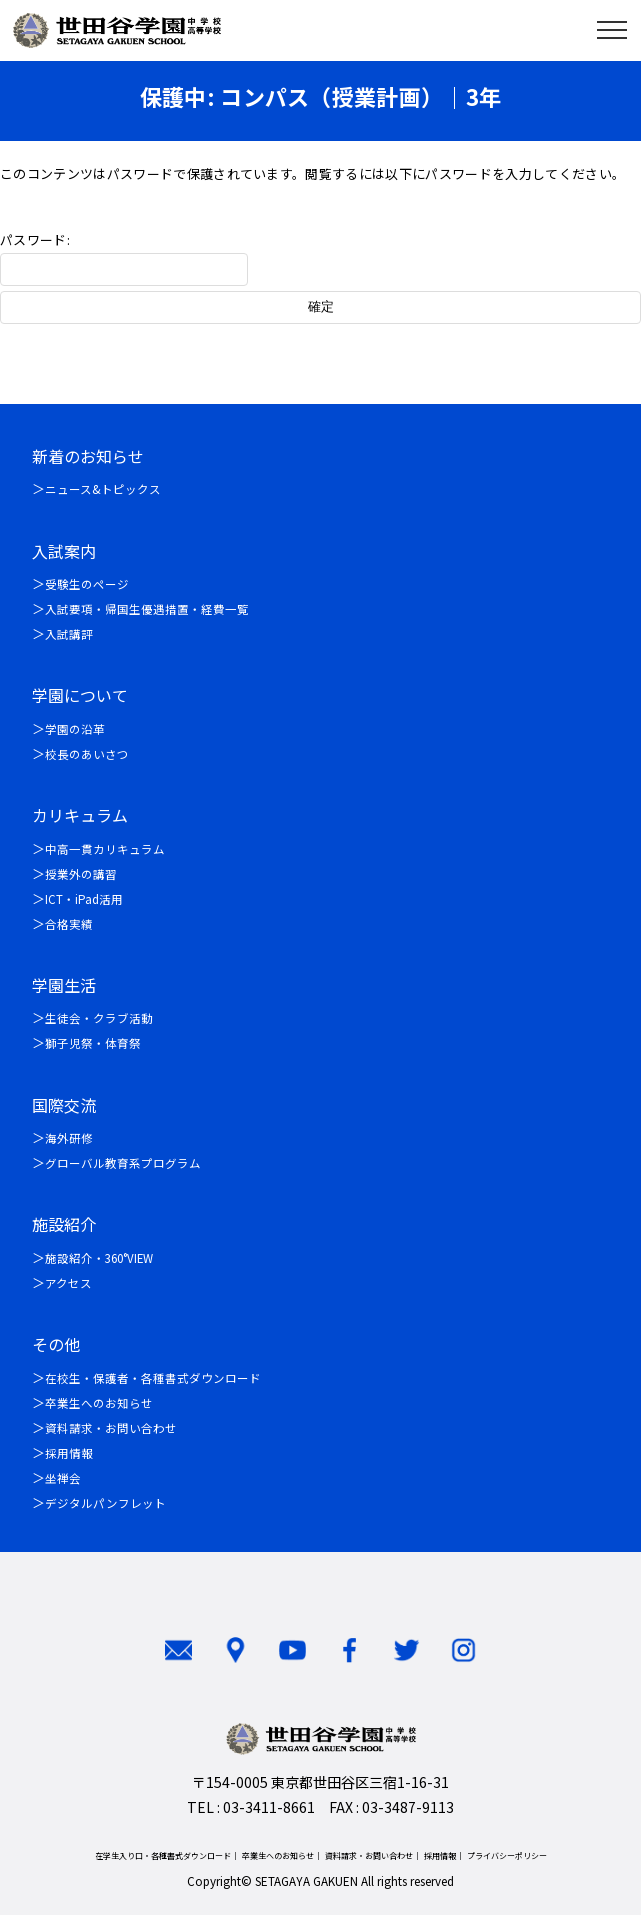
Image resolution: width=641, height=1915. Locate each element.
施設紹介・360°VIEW (99, 1258)
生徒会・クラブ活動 (99, 1018)
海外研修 (69, 1138)
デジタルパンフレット (105, 1503)
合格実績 (69, 924)
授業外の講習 (81, 874)
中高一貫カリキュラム (105, 849)
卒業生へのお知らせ (99, 1403)
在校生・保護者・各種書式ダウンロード (153, 1378)
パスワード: (124, 258)
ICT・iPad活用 (84, 899)
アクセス (68, 1283)
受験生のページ (87, 584)
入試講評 (69, 634)
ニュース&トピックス (103, 489)
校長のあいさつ (87, 754)
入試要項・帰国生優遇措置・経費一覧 (147, 609)
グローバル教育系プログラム (123, 1163)
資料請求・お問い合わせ (111, 1428)
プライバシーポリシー (507, 1855)
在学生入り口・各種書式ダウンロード (163, 1855)
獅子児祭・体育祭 (93, 1043)
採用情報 (69, 1453)
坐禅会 (63, 1478)
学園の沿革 (75, 729)
